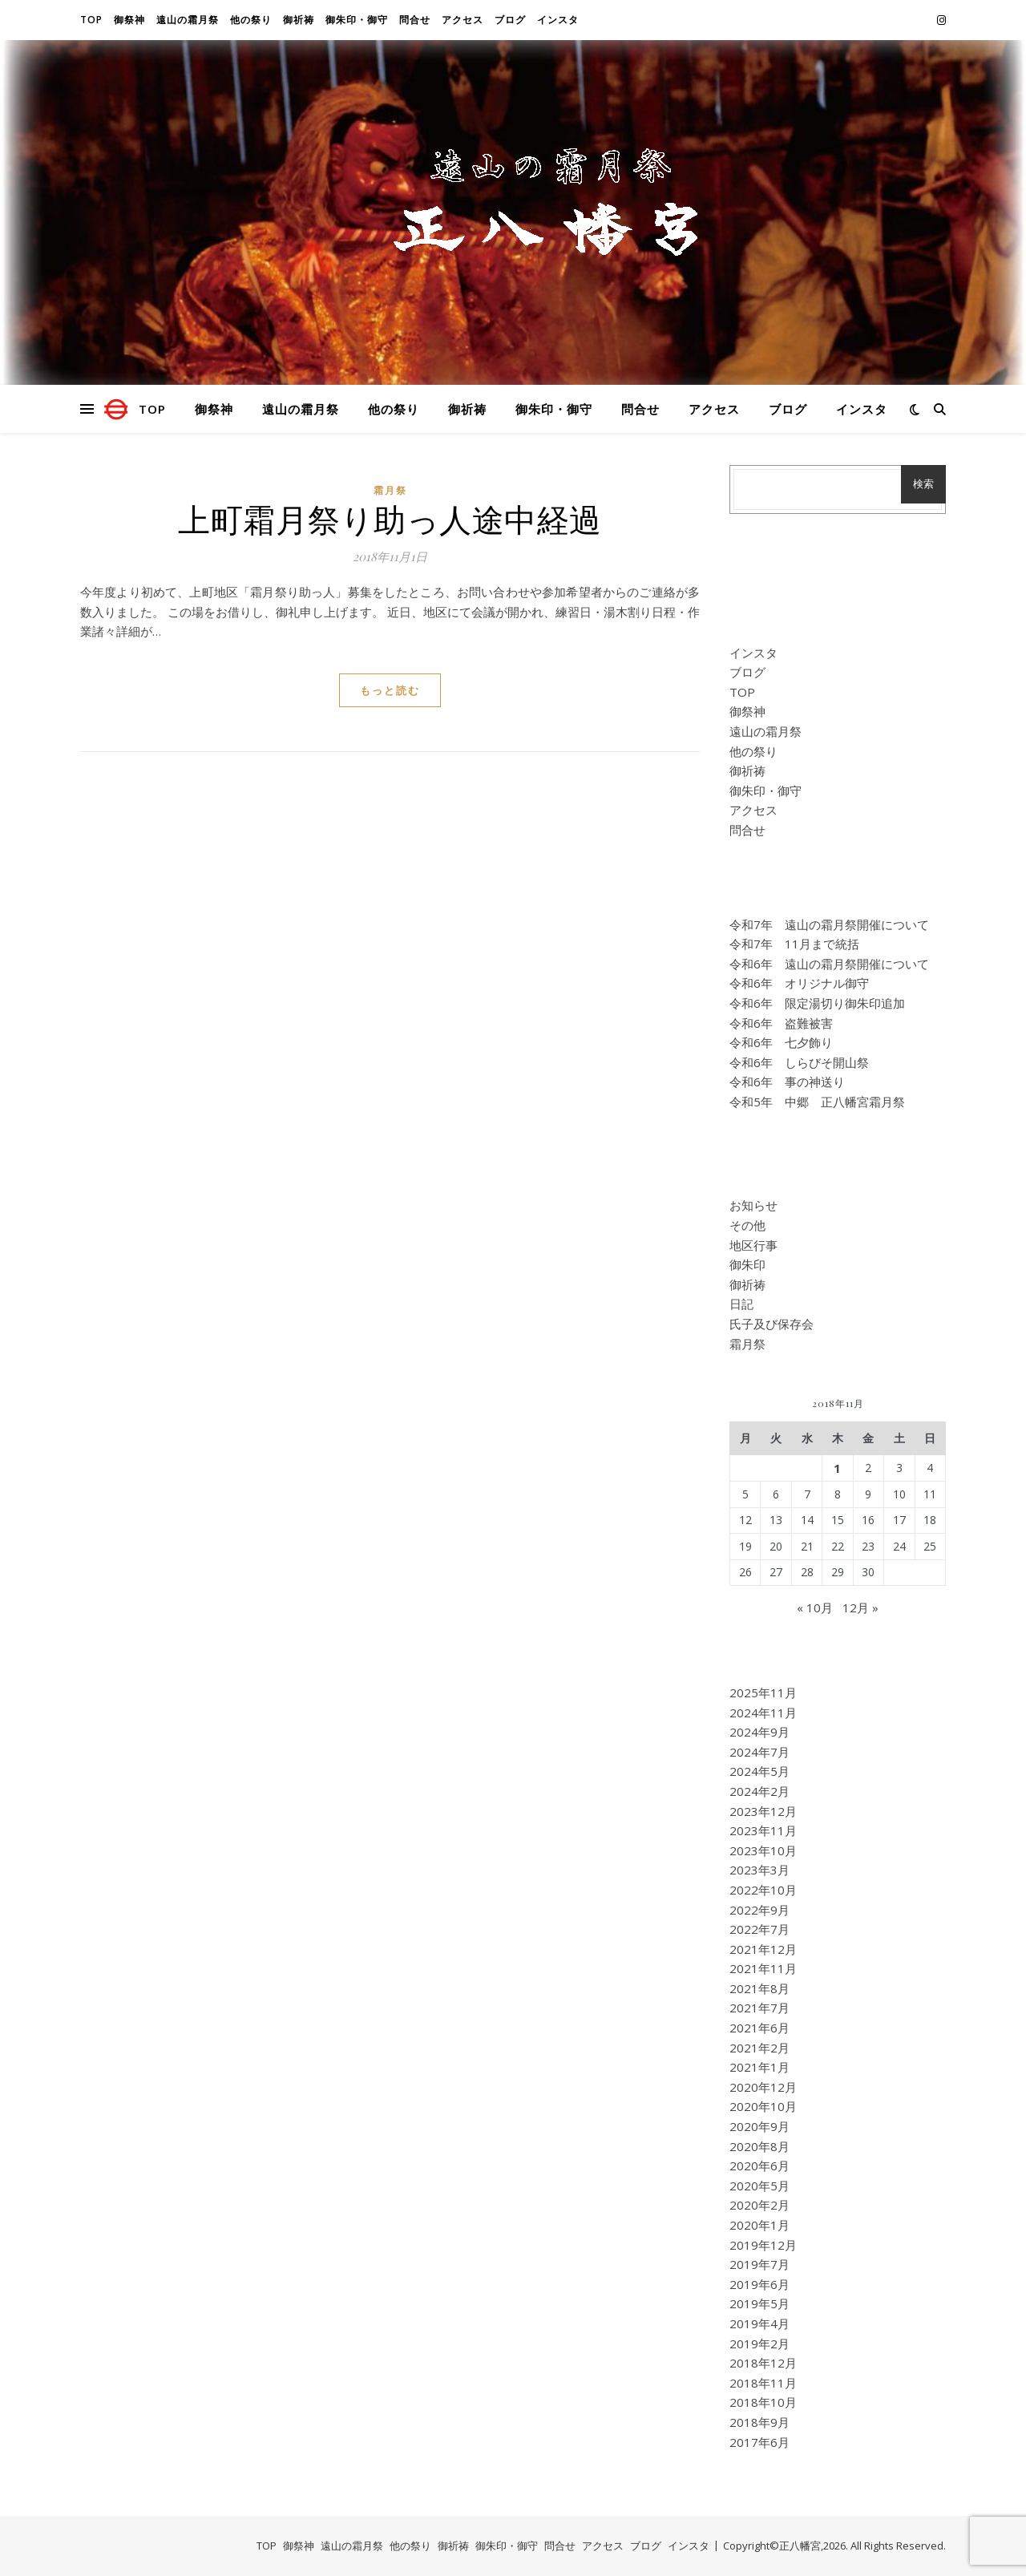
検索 (923, 484)
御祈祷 (298, 19)
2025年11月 (763, 1692)
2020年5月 (759, 2186)
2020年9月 (759, 2126)
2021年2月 (759, 2048)
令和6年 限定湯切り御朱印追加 (817, 1003)
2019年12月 (763, 2245)
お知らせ (753, 1205)
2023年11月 (763, 1830)
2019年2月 (759, 2343)
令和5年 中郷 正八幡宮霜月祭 (817, 1102)
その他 (747, 1225)
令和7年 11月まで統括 (794, 944)
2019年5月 (759, 2303)
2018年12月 (763, 2363)
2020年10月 (763, 2106)
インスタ (558, 19)
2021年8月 (759, 1988)
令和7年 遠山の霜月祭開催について (829, 924)
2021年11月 (763, 1968)
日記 (741, 1304)
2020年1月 (759, 2225)
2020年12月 (763, 2087)
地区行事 (753, 1245)
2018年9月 (759, 2422)
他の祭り (251, 19)
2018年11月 (763, 2383)
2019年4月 (759, 2323)
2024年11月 (763, 1713)
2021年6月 (759, 2028)
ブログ (510, 19)
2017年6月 (759, 2442)
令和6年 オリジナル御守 (799, 983)
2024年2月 (759, 1791)
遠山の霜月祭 (187, 19)
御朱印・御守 (356, 19)
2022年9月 (759, 1910)
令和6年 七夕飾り (781, 1042)
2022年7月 (759, 1929)
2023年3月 (759, 1870)
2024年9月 (759, 1732)
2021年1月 (759, 2067)
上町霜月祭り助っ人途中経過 (390, 518)
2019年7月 (759, 2264)
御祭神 (129, 19)
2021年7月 (759, 2008)
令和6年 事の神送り (787, 1082)
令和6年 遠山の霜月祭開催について (829, 964)
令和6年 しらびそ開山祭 (799, 1062)
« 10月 (815, 1607)
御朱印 (747, 1264)
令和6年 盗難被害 (781, 1023)
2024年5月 (759, 1771)
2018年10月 (763, 2402)
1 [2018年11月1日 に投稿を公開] (837, 1468)
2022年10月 (763, 1890)
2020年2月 (759, 2205)
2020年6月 (759, 2165)
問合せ (414, 19)
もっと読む (390, 690)
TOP (91, 19)
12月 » (860, 1607)
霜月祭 (390, 490)
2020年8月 (759, 2146)
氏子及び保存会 (771, 1324)
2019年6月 (759, 2284)
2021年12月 (763, 1949)
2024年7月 (759, 1752)
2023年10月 (763, 1850)
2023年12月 (763, 1811)
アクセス (462, 19)
